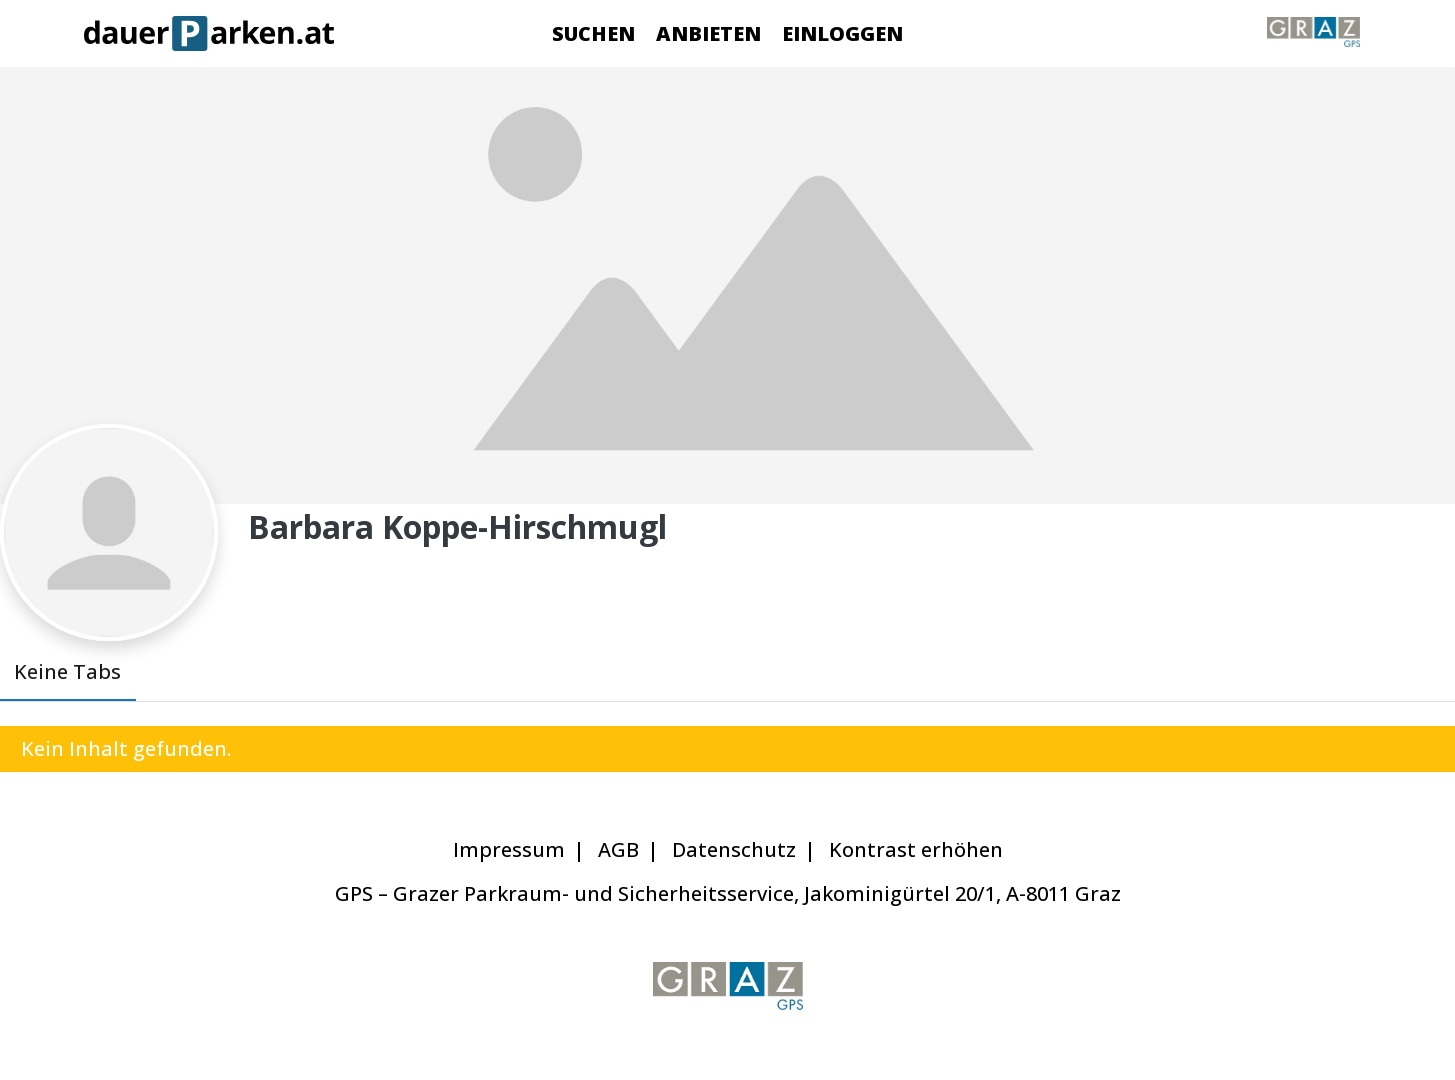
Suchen (593, 33)
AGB (618, 849)
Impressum (509, 849)
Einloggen (842, 33)
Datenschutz (734, 849)
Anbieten (708, 33)
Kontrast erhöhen (916, 849)
